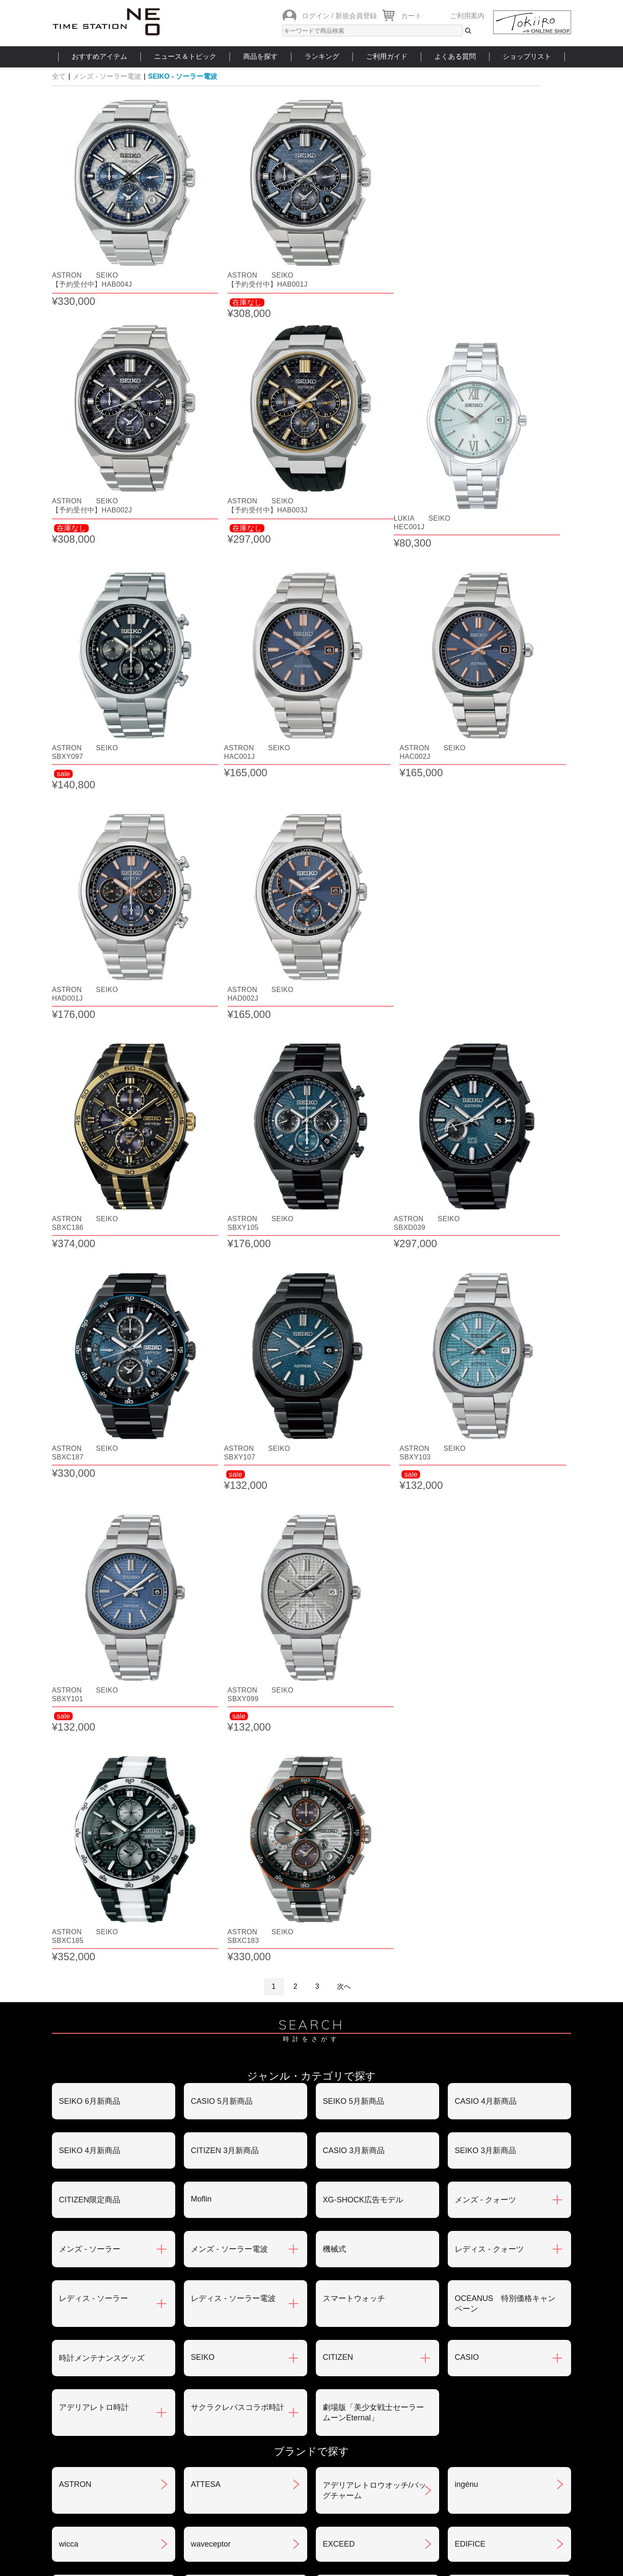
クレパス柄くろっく (490, 1807)
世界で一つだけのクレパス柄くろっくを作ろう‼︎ (241, 1812)
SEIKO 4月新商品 (89, 1258)
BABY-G (337, 2069)
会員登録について (90, 2378)
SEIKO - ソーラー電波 (182, 76)
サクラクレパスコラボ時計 (237, 1515)
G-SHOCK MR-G (220, 1915)
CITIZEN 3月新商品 (225, 1258)
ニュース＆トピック (185, 56)
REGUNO (76, 2167)
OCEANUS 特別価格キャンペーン (505, 1411)
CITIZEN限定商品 (89, 1307)
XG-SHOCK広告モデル (363, 1307)
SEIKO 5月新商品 (353, 1209)
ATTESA (206, 1592)
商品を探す (260, 56)
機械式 (334, 1357)
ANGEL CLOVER (221, 1700)
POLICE (73, 2117)
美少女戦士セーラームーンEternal (105, 1969)
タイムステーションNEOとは (510, 2475)
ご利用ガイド (387, 56)
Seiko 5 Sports (216, 2021)
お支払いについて (266, 2333)
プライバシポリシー (446, 2378)
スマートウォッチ (354, 1406)
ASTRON (75, 1592)
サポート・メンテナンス (102, 2423)
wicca (68, 1652)
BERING (470, 2069)
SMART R (340, 1915)
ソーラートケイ (218, 1964)
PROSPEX (473, 2021)
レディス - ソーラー (93, 1406)
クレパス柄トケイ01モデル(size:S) (502, 1753)
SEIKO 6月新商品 (89, 1209)
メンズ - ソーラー (89, 1357)
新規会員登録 (356, 15)
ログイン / (318, 15)
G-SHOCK (77, 1915)
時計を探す (311, 2475)
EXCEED (339, 1652)
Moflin (201, 1306)
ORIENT (73, 1748)
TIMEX (335, 1963)
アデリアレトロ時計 (94, 1515)
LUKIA (466, 2117)
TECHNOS (474, 1963)
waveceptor (211, 1652)
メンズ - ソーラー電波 (107, 76)
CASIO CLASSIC (220, 1748)
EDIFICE (470, 1652)
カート (411, 15)
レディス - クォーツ (489, 1357)
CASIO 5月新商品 (222, 1209)
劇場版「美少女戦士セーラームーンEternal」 (373, 1520)
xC (195, 1866)
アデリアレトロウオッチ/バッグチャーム (374, 1598)
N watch (73, 1700)
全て (59, 76)
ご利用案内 (467, 15)
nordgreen (76, 2021)
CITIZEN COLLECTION (496, 1866)
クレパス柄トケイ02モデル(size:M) (106, 1812)
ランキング (322, 56)
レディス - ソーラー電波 (233, 1406)
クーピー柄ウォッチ (358, 1866)
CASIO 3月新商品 (354, 1258)
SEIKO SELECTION (490, 1915)
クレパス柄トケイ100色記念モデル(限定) (372, 1812)
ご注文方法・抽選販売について (113, 2333)
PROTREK (77, 2069)
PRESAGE (341, 2021)
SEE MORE (311, 2225)
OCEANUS (474, 1700)
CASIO (467, 1465)
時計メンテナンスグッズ (102, 1466)
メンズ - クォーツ (485, 1307)
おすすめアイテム (99, 56)
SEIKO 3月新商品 (485, 1258)
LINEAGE (339, 2117)
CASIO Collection (353, 1748)
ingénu (466, 1592)
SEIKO (203, 1465)
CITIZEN (338, 1465)
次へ (344, 1094)
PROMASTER (215, 2069)
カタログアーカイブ (446, 2423)
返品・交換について (446, 2333)
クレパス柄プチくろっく (102, 1866)
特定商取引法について (274, 2378)
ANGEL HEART (350, 1700)
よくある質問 (455, 56)
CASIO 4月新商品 (486, 1209)
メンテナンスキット (226, 2118)
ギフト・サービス (266, 2423)
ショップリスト (527, 56)
